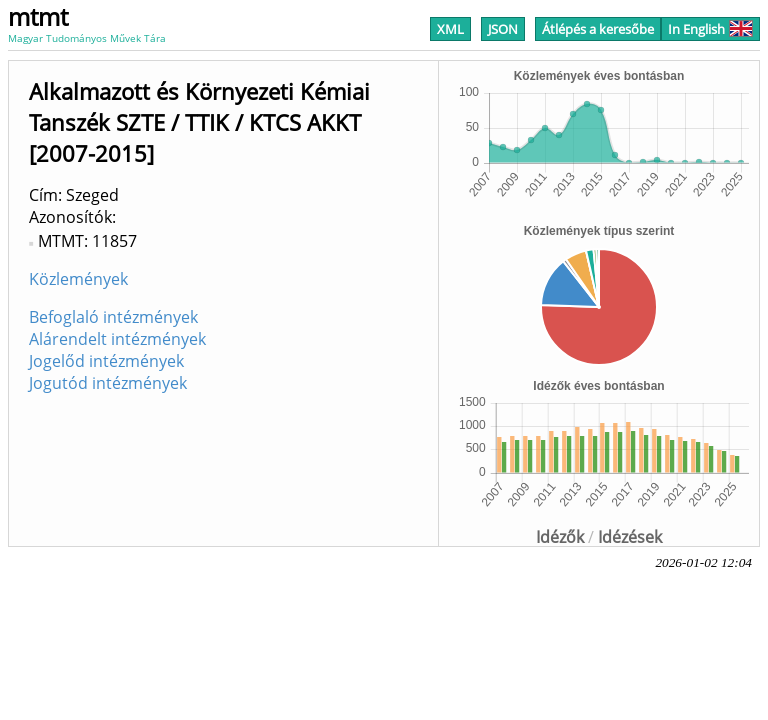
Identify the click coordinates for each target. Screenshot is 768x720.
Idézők (560, 537)
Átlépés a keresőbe (598, 29)
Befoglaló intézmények (113, 317)
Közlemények (78, 279)
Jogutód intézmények (108, 383)
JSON (503, 29)
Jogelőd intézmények (106, 361)
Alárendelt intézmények (117, 339)
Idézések (630, 537)
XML (450, 29)
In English (710, 29)
